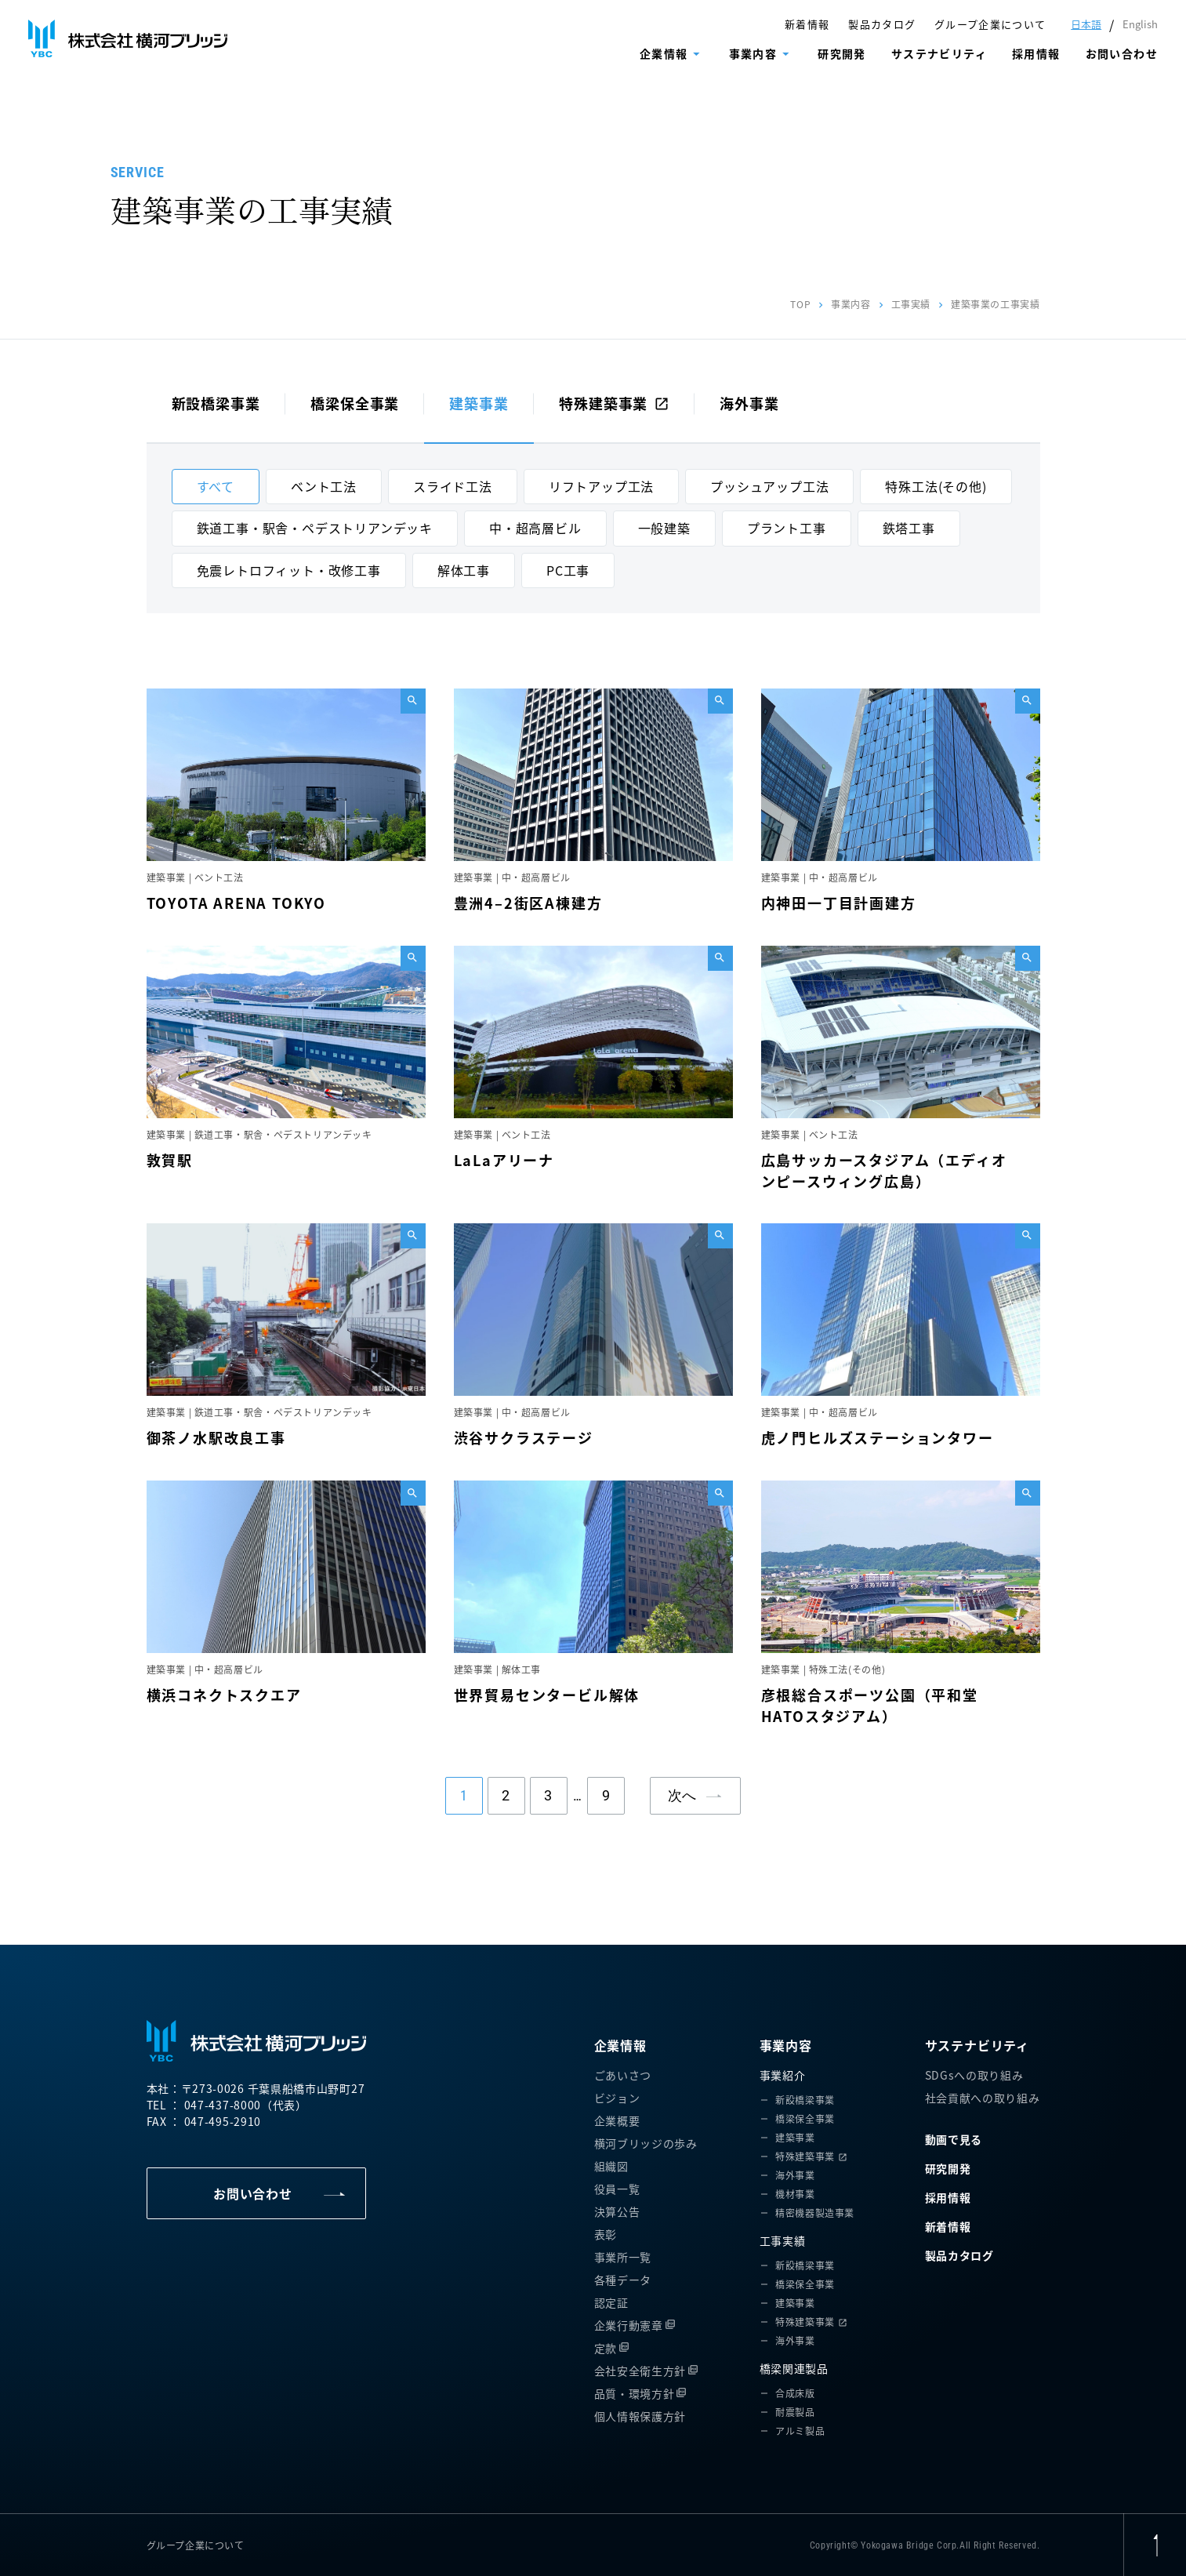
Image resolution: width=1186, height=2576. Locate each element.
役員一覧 (617, 2188)
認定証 (611, 2302)
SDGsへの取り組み (974, 2075)
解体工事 (463, 570)
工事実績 (910, 304)
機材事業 (794, 2193)
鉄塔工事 (909, 527)
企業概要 (617, 2120)
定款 (605, 2348)
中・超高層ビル (535, 527)
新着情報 (807, 23)
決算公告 (617, 2211)
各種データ (623, 2279)
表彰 (605, 2234)
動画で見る (954, 2139)
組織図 (611, 2166)
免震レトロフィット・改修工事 (289, 570)
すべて (215, 486)
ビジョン (617, 2097)
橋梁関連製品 (794, 2368)
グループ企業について (990, 23)
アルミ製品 (800, 2430)
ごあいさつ (623, 2075)
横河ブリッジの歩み (646, 2143)
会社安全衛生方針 (640, 2370)
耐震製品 (794, 2411)
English (1140, 23)
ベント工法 (324, 486)
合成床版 (794, 2393)
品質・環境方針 (634, 2393)
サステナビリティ (939, 53)
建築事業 (479, 403)
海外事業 (749, 403)
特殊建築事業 (614, 403)
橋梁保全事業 (354, 403)
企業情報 (664, 53)
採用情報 (1036, 53)
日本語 (1086, 23)
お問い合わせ (1122, 53)
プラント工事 (786, 527)
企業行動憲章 (628, 2325)
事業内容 (753, 53)
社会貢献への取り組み (982, 2097)
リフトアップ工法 (601, 486)
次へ (683, 1795)
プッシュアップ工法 (769, 486)
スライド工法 (452, 486)
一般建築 (664, 527)
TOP (800, 304)
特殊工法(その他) (935, 486)
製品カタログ (882, 23)
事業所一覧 (623, 2257)
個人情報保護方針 (640, 2416)
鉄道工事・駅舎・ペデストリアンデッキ (315, 527)
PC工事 (567, 570)
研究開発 (842, 53)
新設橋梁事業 (216, 403)
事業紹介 (783, 2075)
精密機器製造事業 (814, 2212)
